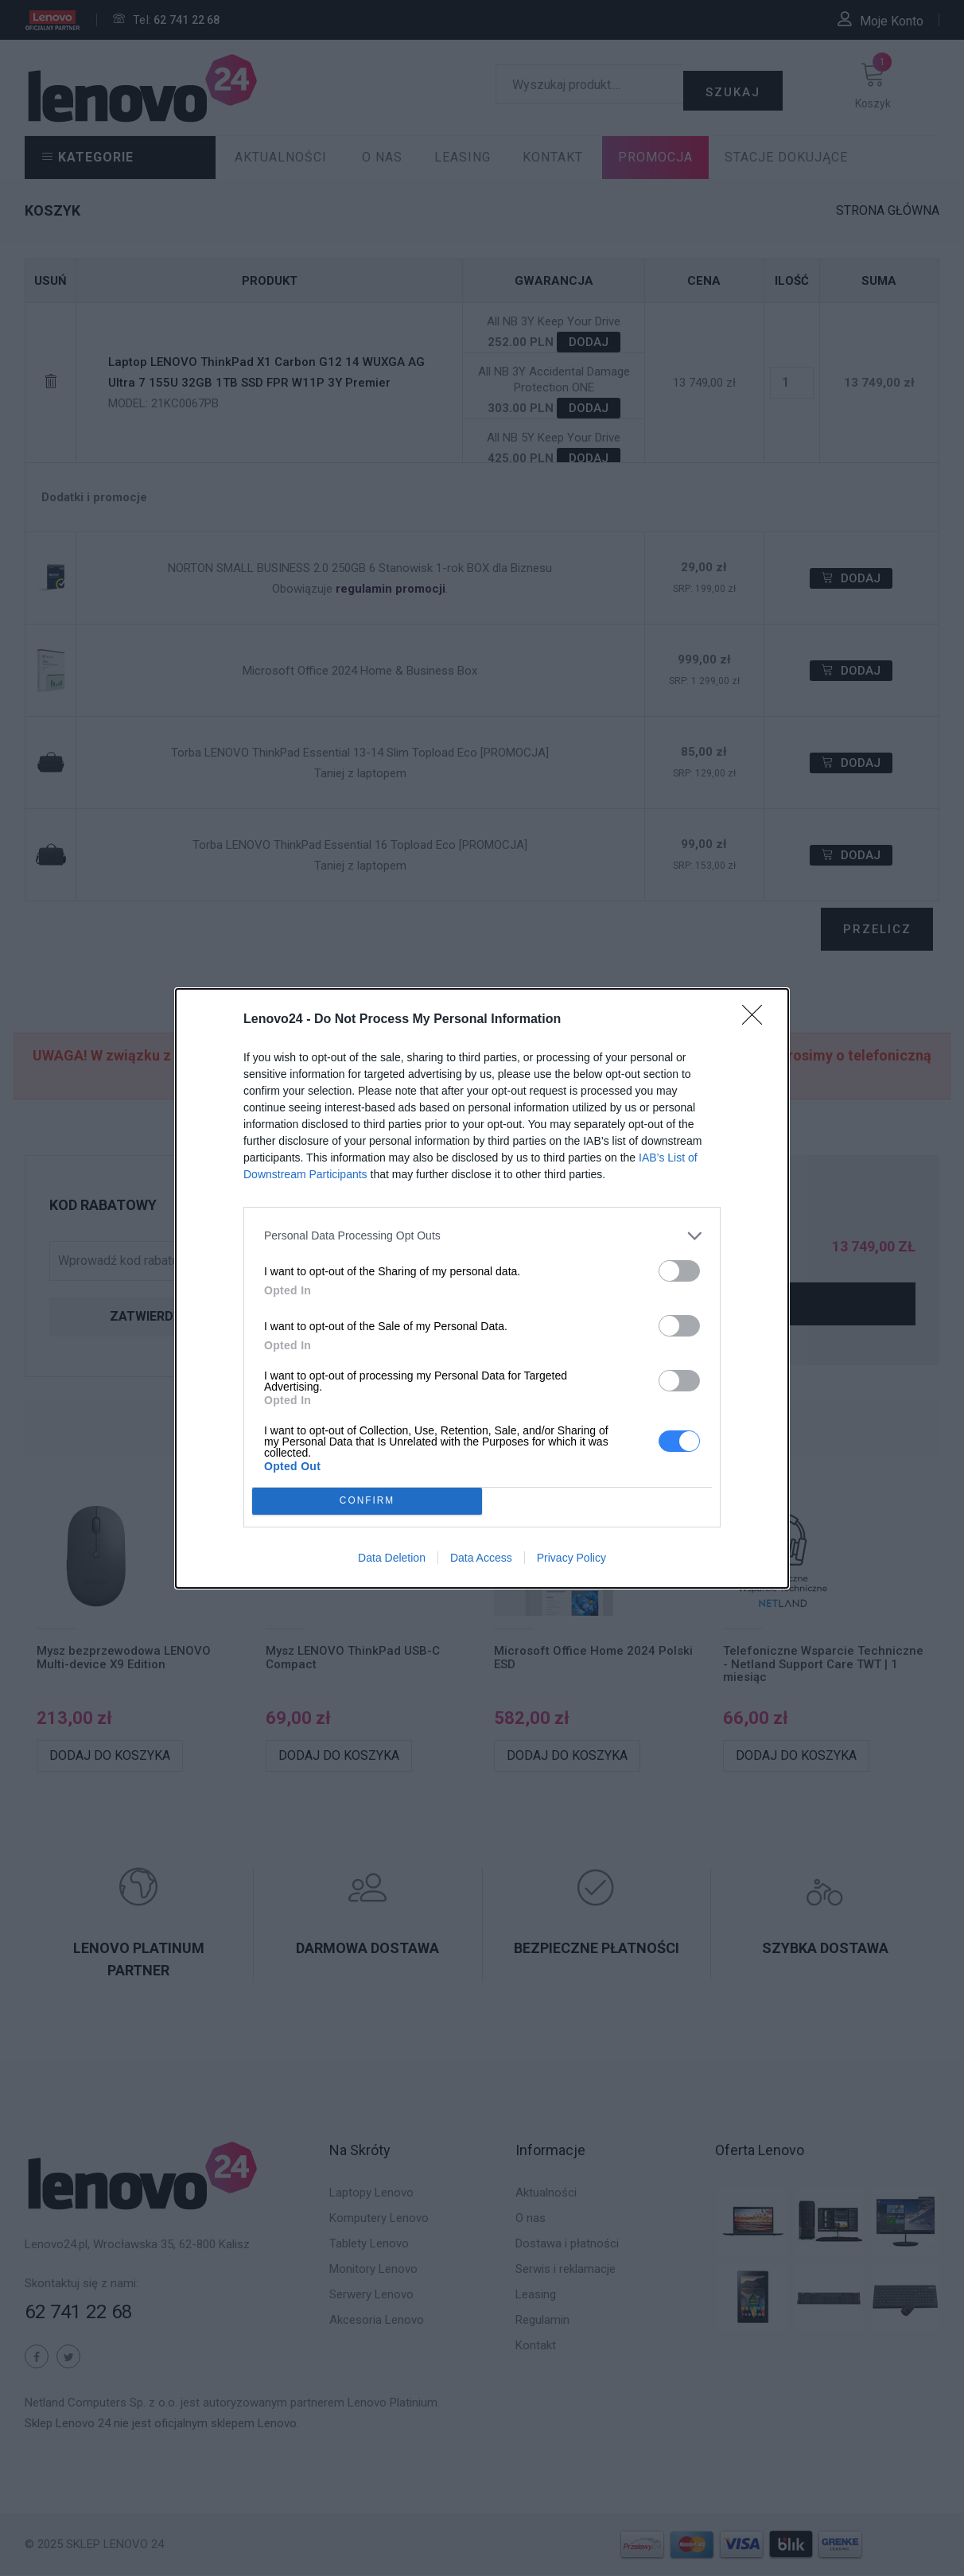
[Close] (757, 1020)
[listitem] (482, 1236)
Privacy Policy (571, 1557)
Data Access (481, 1557)
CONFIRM (367, 1501)
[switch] (679, 1271)
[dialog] (482, 1288)
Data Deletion (392, 1557)
